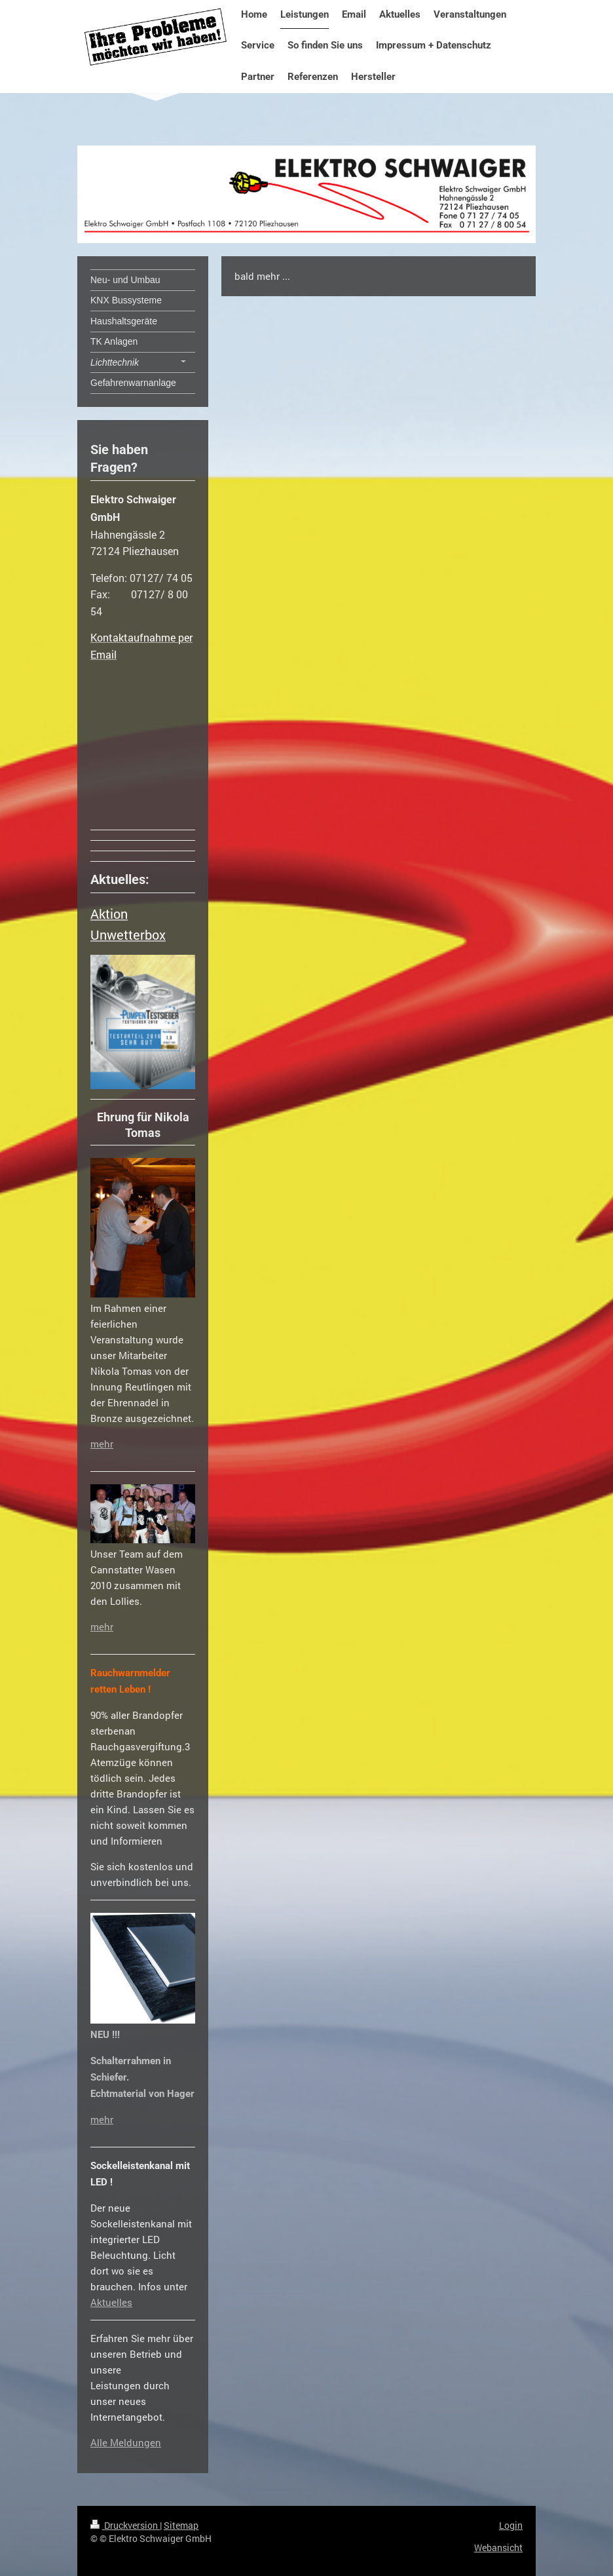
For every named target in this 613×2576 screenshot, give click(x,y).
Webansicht (498, 2547)
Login (511, 2525)
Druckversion (125, 2525)
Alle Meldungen (125, 2442)
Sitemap (181, 2525)
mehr (101, 1443)
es (127, 2302)
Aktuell (106, 2302)
